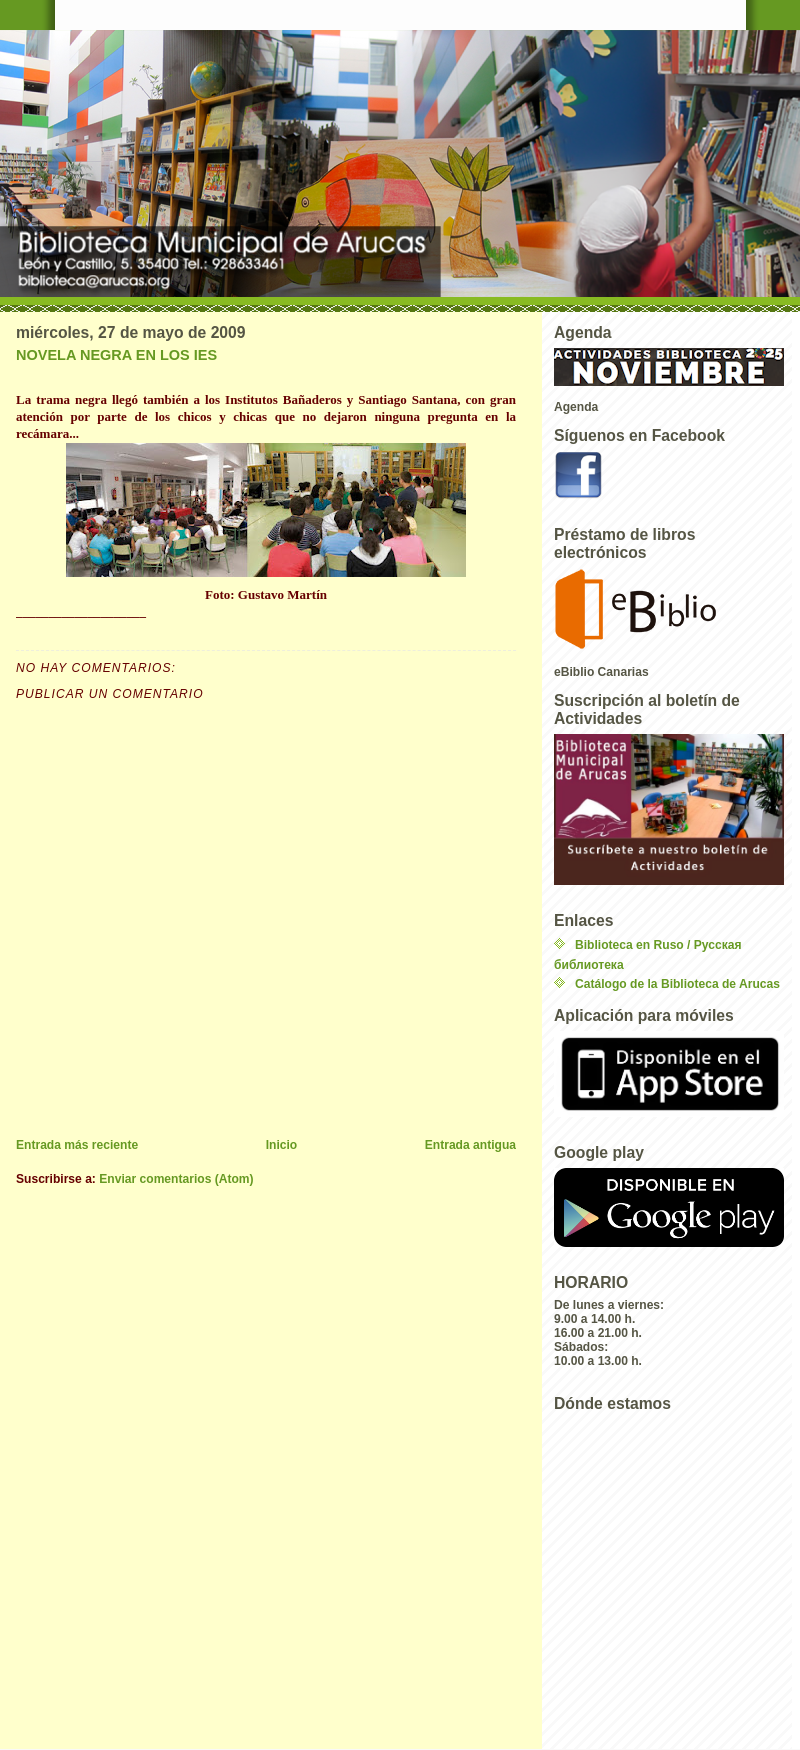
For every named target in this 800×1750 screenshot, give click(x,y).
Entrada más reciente (77, 1145)
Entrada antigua (470, 1145)
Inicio (282, 1145)
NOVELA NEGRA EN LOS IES (116, 355)
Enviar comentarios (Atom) (176, 1179)
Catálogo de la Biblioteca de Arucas (677, 984)
